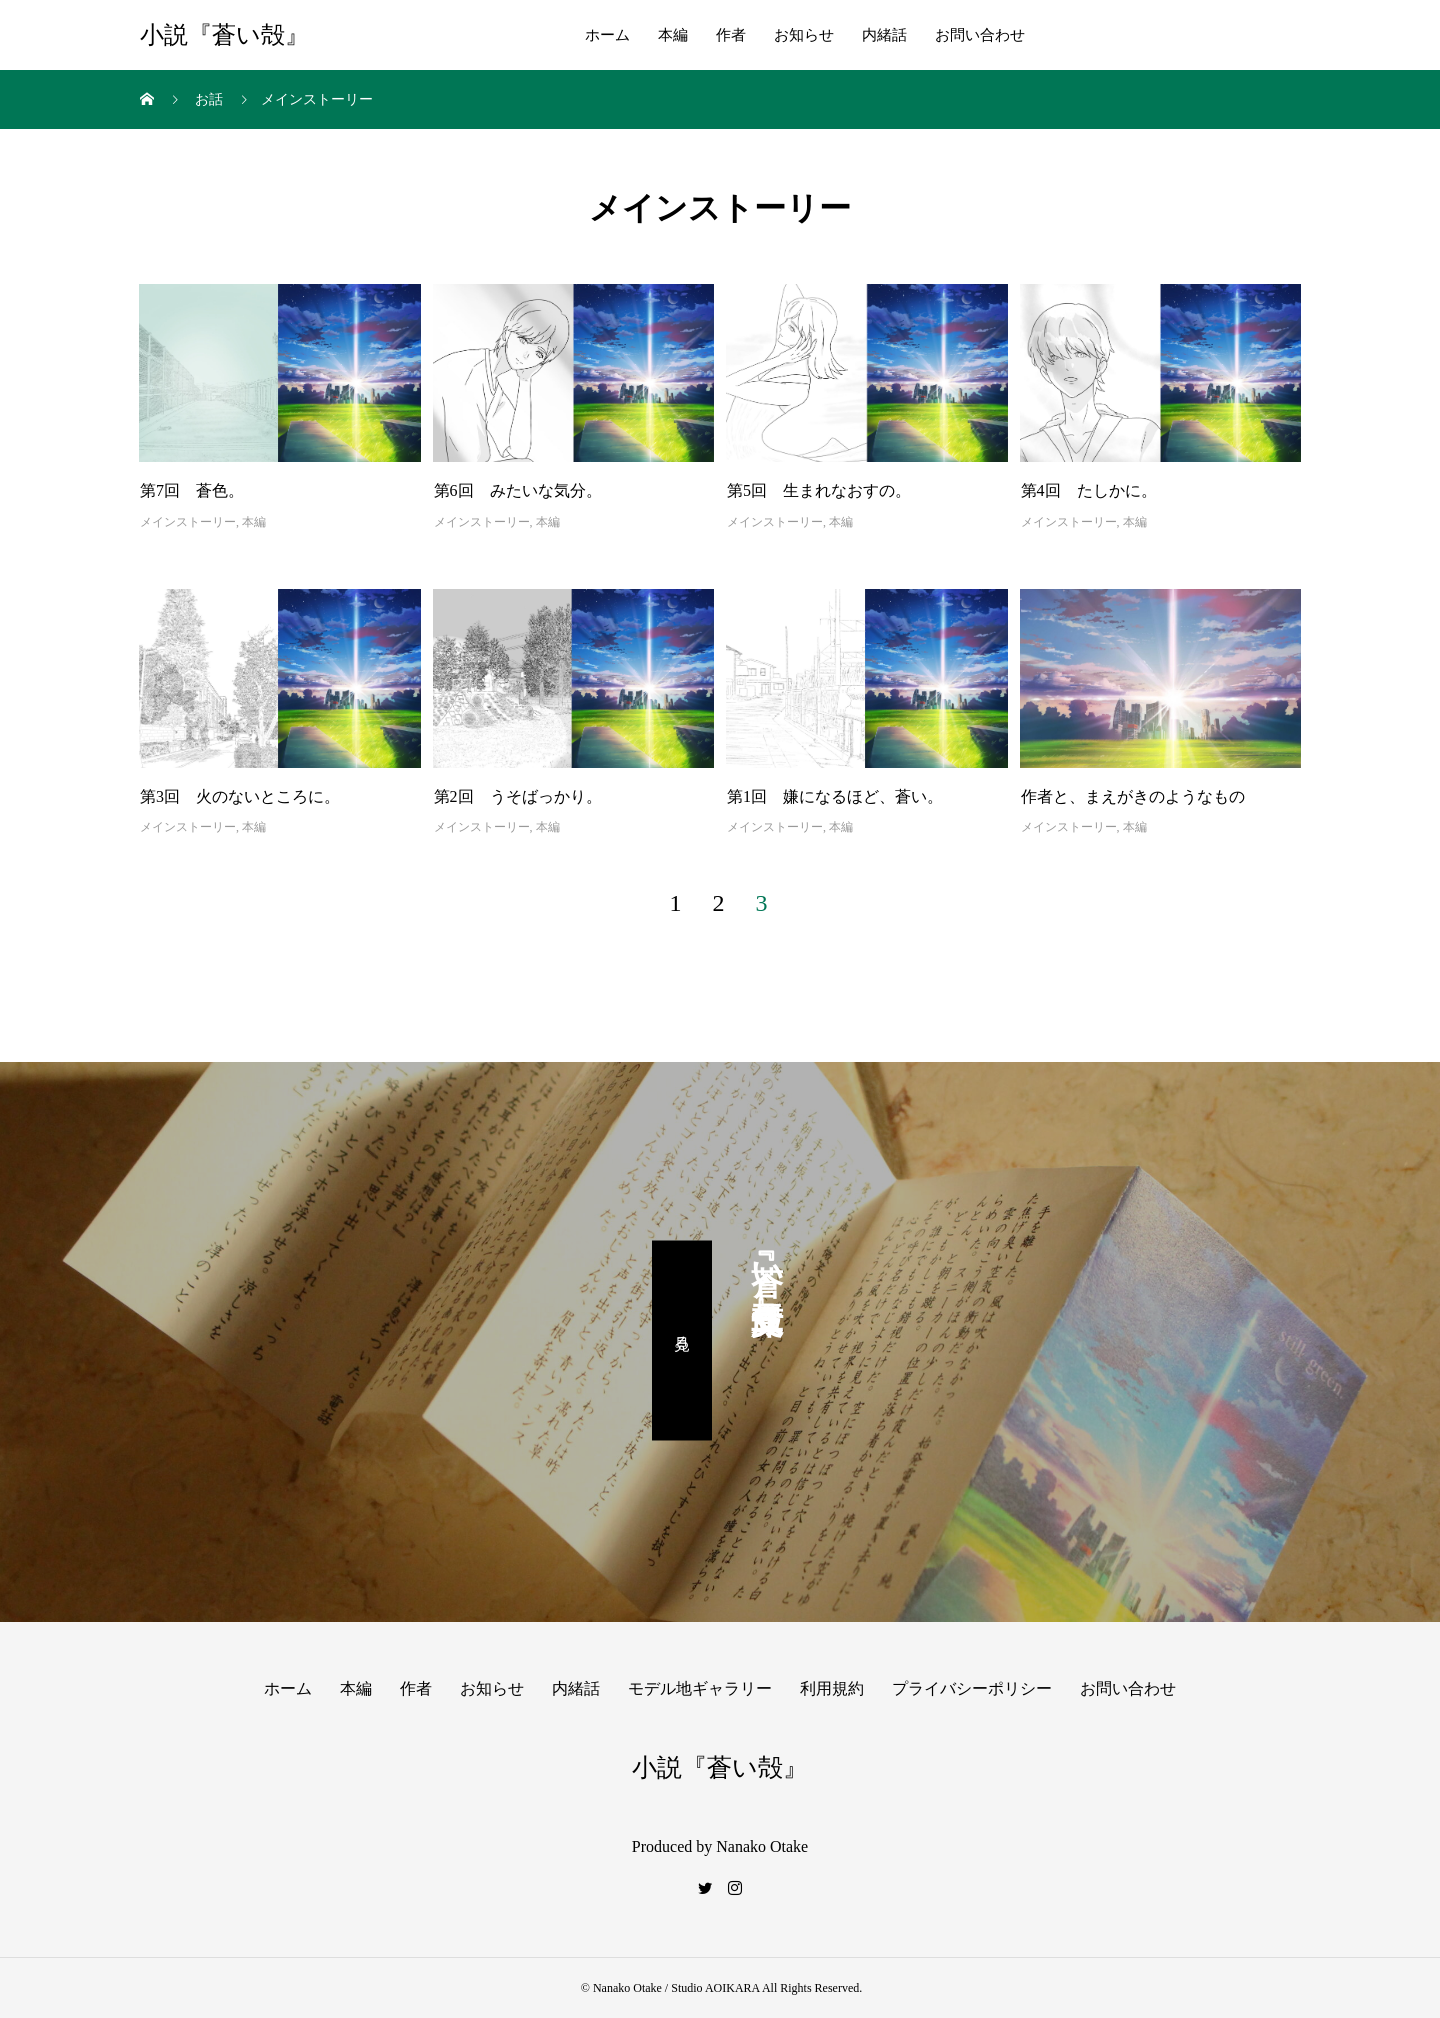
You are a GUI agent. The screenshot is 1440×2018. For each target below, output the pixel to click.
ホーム (607, 35)
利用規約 (832, 1688)
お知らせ (804, 35)
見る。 (682, 1340)
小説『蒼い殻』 (224, 35)
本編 (673, 35)
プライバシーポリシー (972, 1688)
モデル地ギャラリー (700, 1688)
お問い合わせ (980, 35)
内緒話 (884, 35)
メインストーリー (188, 522)
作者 (731, 35)
